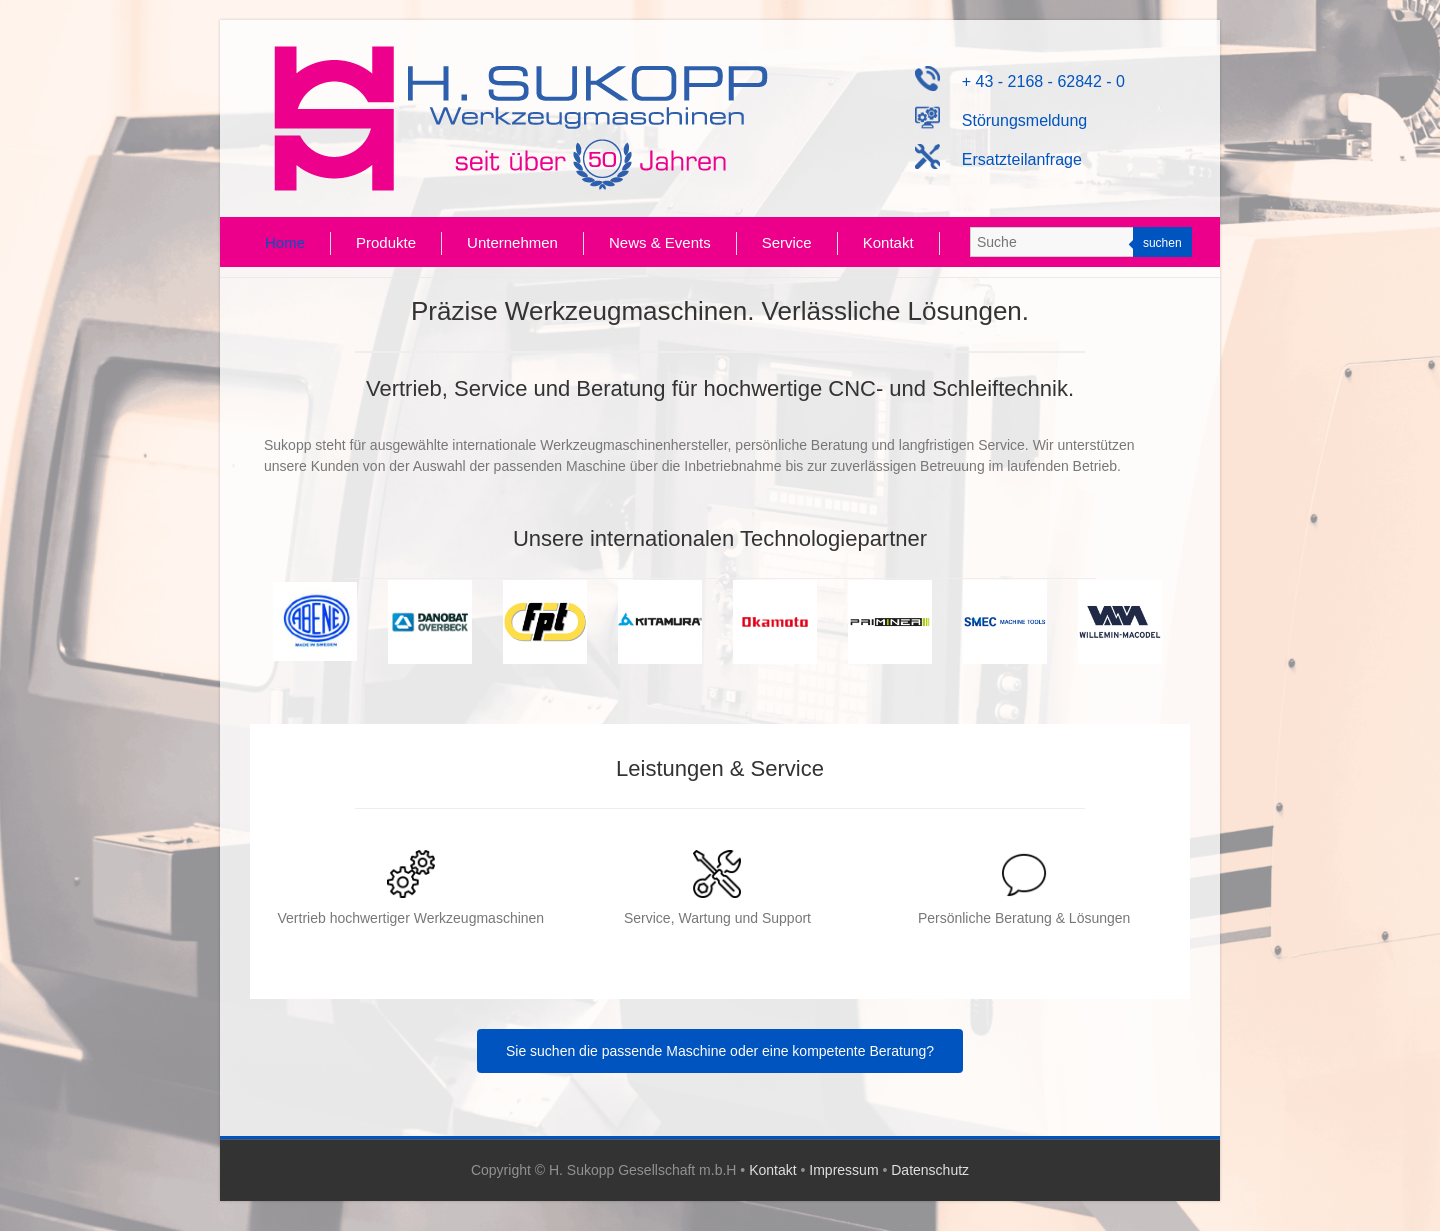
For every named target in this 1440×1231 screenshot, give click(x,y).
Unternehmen (512, 242)
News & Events (660, 242)
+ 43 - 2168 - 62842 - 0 (1020, 81)
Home (285, 242)
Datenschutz (930, 1170)
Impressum (843, 1170)
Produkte (386, 242)
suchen (1162, 243)
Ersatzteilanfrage (998, 159)
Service (787, 242)
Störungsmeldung (1001, 120)
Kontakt (888, 242)
